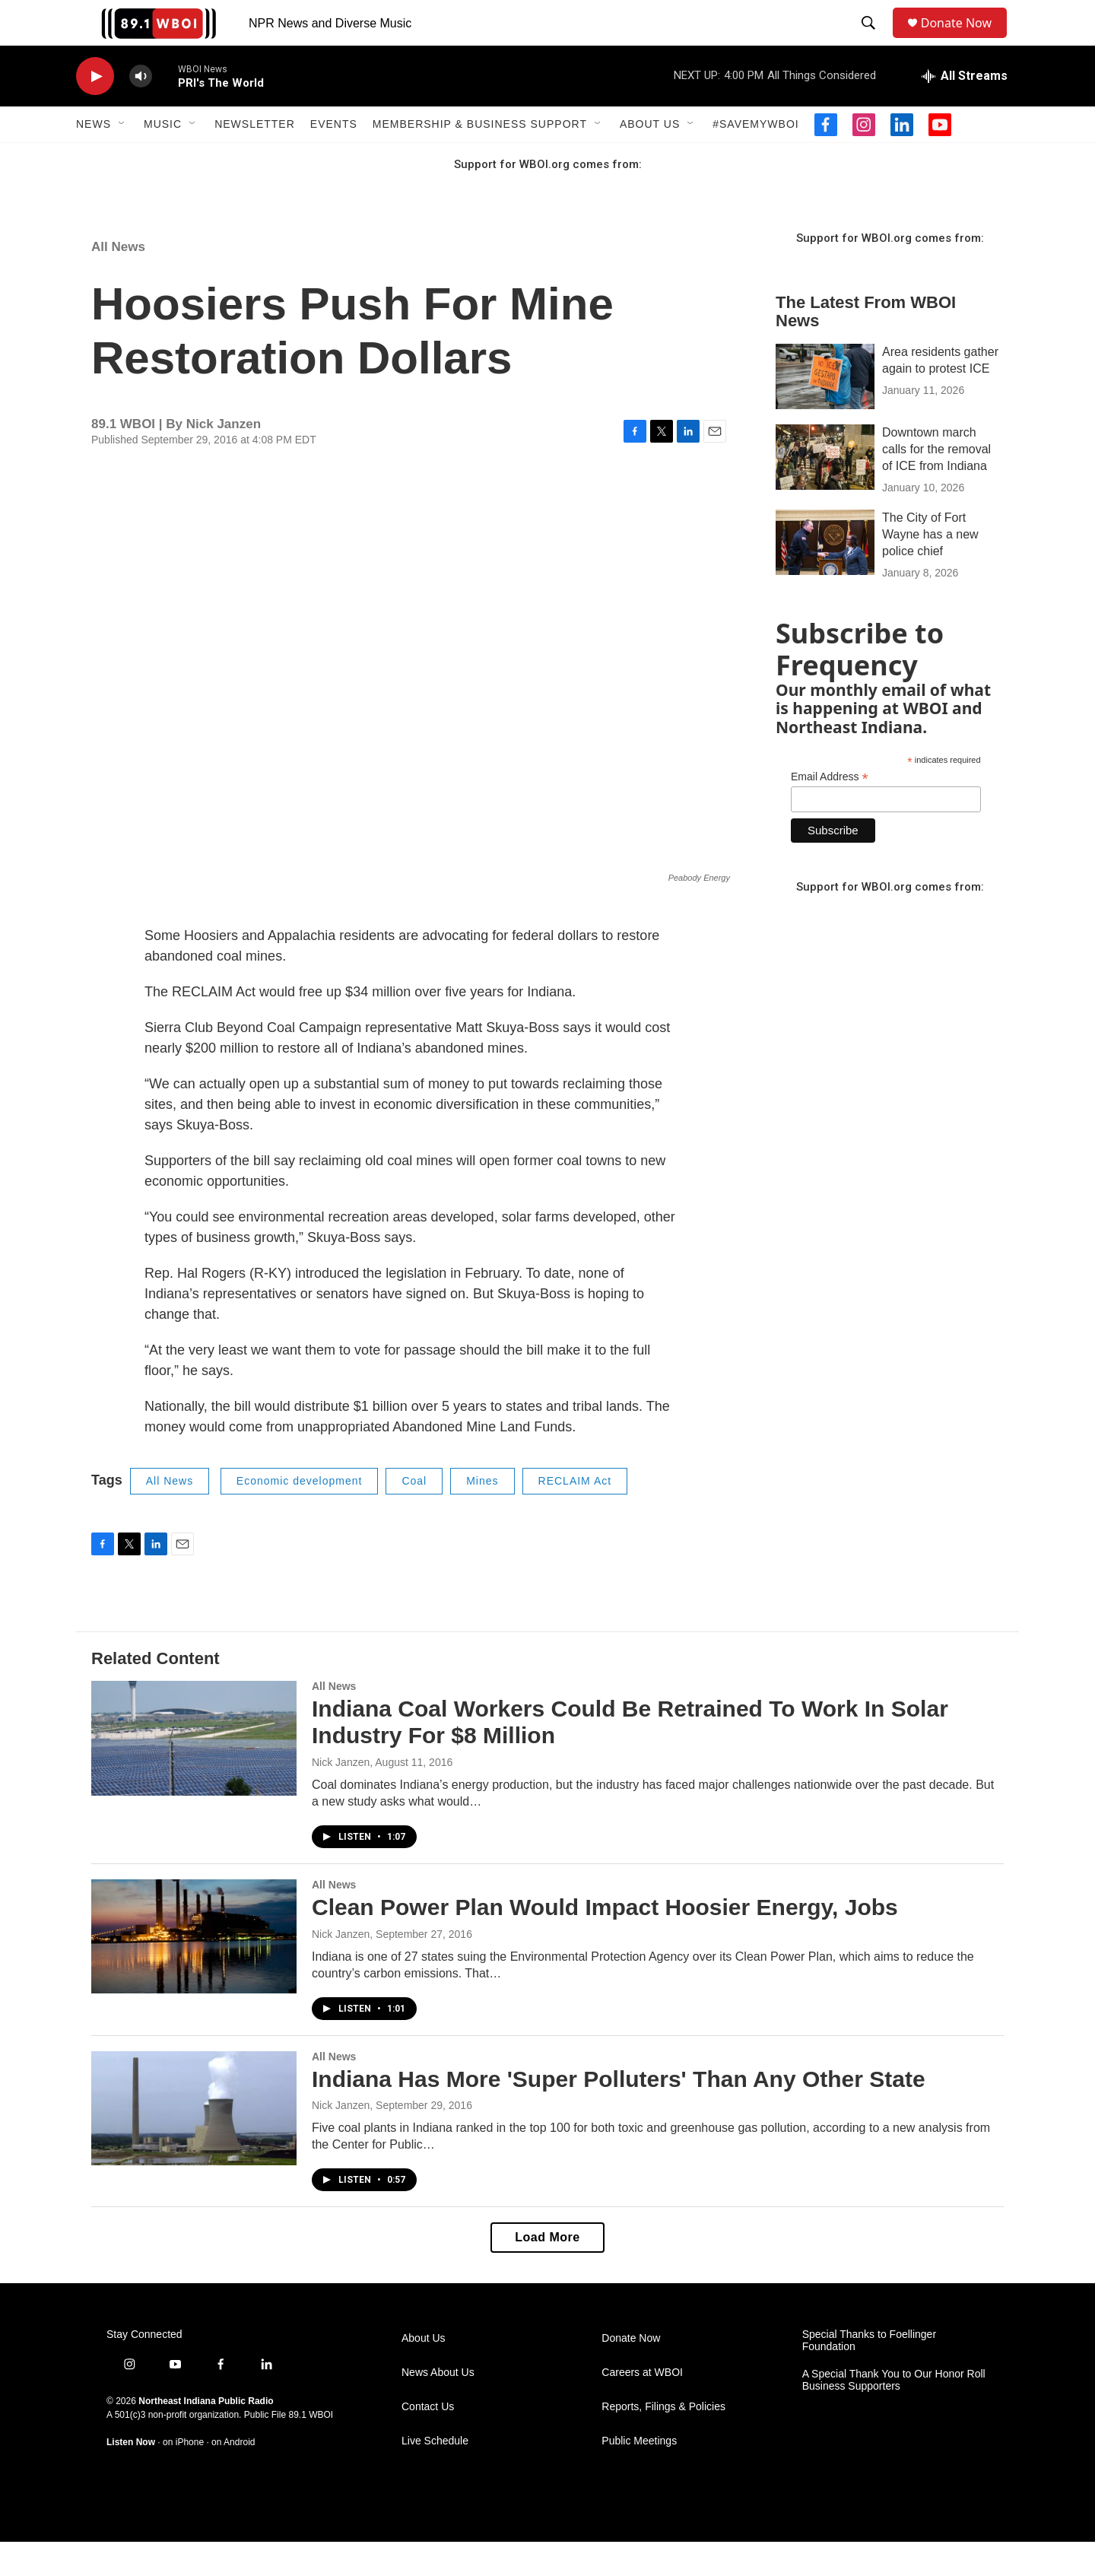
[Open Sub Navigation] (122, 158)
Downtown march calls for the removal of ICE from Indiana (936, 483)
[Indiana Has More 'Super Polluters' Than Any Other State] (194, 2142)
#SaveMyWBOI (755, 158)
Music (163, 158)
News (93, 158)
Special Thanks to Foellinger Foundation (869, 2375)
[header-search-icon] (871, 40)
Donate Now (964, 40)
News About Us (438, 2406)
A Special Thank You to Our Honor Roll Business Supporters (894, 2414)
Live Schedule (435, 2475)
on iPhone (183, 2476)
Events (333, 158)
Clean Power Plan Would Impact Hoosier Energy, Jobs (605, 1941)
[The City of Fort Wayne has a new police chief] (825, 576)
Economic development (299, 1515)
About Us (650, 158)
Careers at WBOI (642, 2406)
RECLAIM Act (575, 1515)
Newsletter (254, 158)
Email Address (829, 811)
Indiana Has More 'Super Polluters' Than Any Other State (618, 2113)
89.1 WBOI (310, 2449)
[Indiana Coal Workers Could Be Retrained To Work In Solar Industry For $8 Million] (194, 1772)
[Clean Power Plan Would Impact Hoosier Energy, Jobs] (194, 1971)
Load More (547, 2271)
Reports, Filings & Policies (663, 2441)
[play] (95, 110)
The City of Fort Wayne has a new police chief (930, 568)
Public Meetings (639, 2475)
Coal (414, 1515)
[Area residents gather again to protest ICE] (825, 410)
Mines (482, 1515)
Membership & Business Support (480, 158)
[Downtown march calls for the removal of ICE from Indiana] (825, 491)
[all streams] (964, 110)
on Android (233, 2476)
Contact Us (428, 2441)
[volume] (141, 111)
